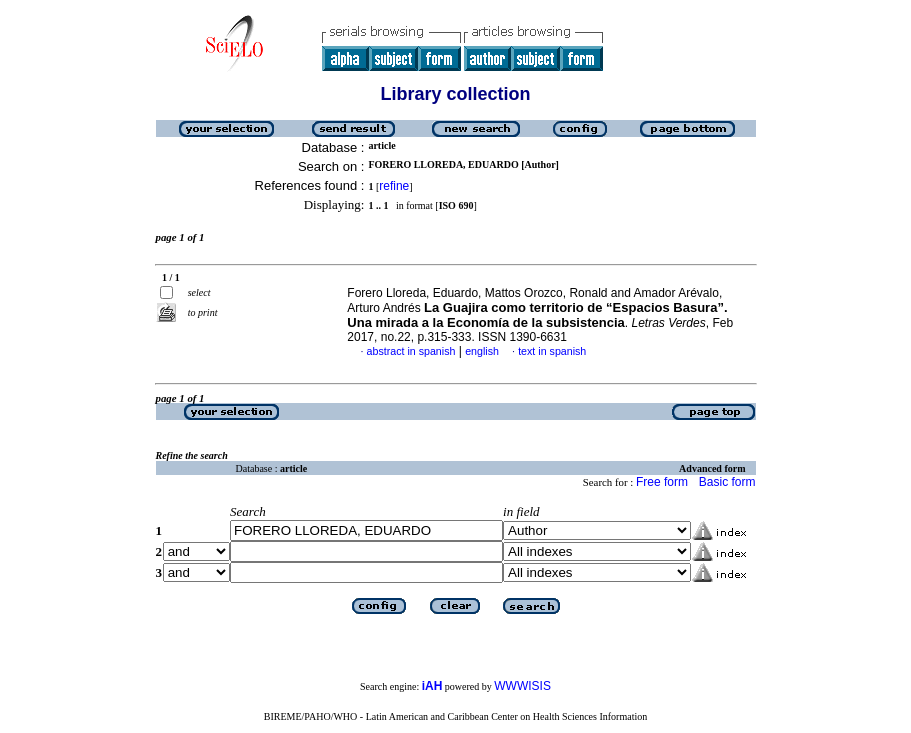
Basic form (727, 482)
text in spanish (552, 351)
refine (394, 186)
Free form (662, 482)
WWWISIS (522, 686)
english (482, 351)
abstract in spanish (411, 351)
